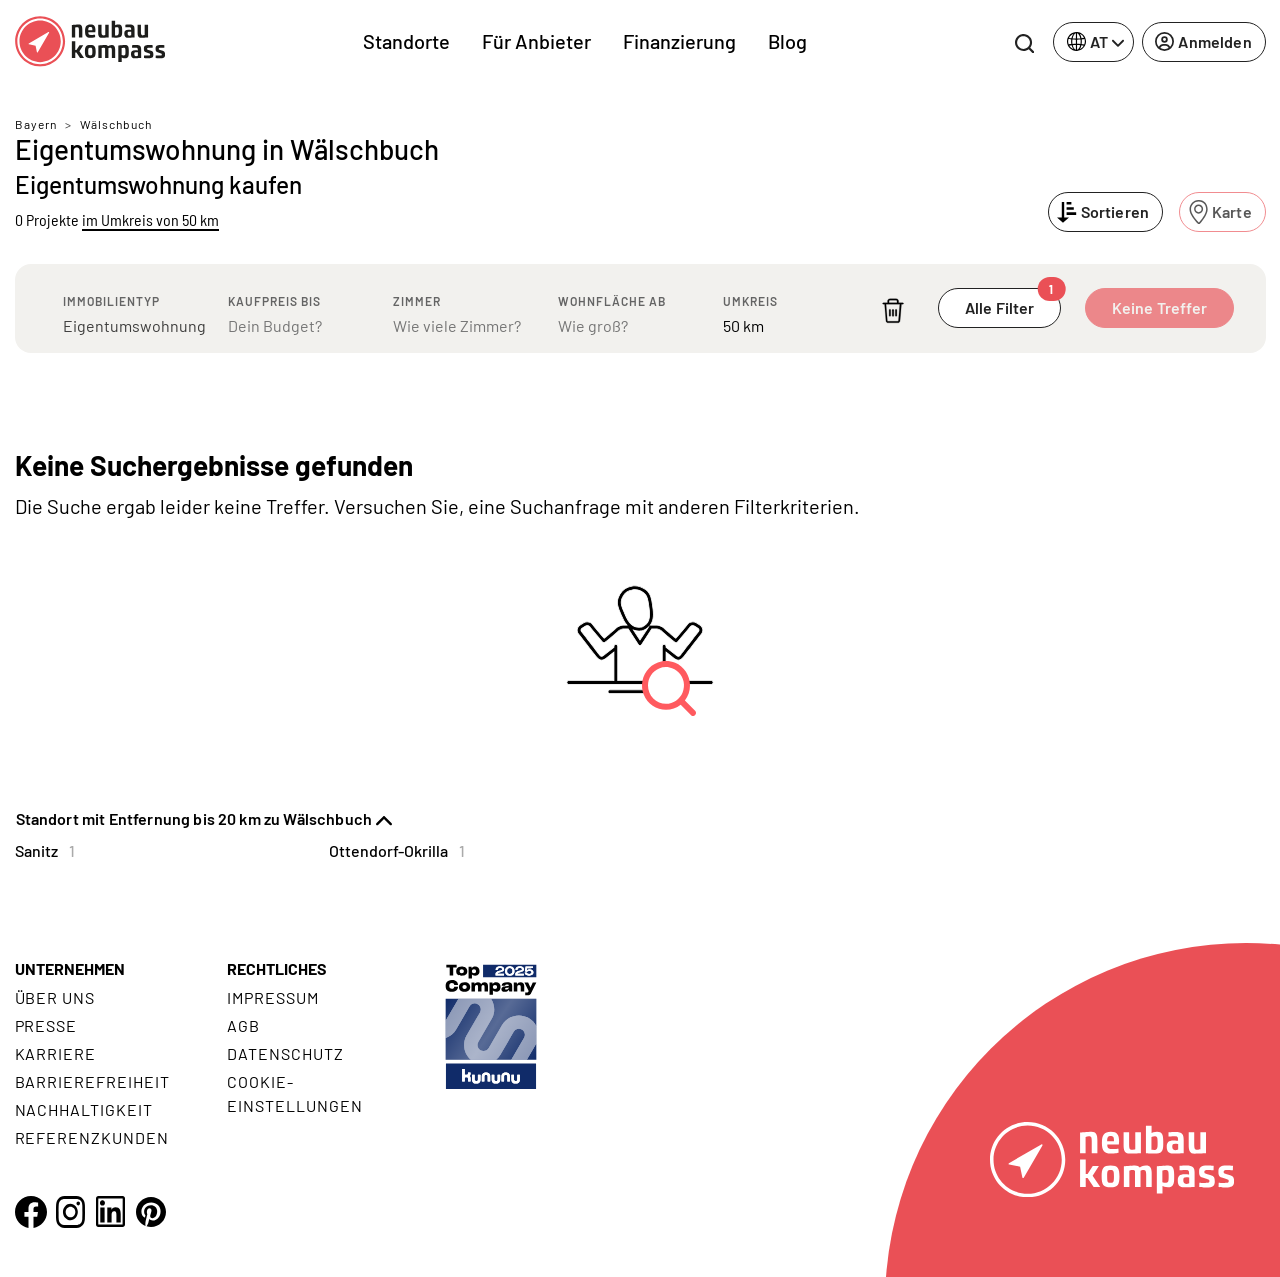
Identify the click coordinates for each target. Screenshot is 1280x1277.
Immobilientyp (111, 301)
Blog (787, 41)
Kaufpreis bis (274, 301)
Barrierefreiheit (92, 1081)
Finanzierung (679, 41)
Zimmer (417, 301)
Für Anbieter (536, 41)
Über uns (55, 997)
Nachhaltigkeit (84, 1109)
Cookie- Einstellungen (294, 1093)
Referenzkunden (92, 1137)
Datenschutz (285, 1053)
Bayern (36, 124)
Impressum (273, 997)
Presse (46, 1025)
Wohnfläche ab (612, 301)
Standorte (406, 41)
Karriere (56, 1053)
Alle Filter (1013, 302)
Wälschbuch (116, 124)
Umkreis (750, 301)
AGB (243, 1025)
